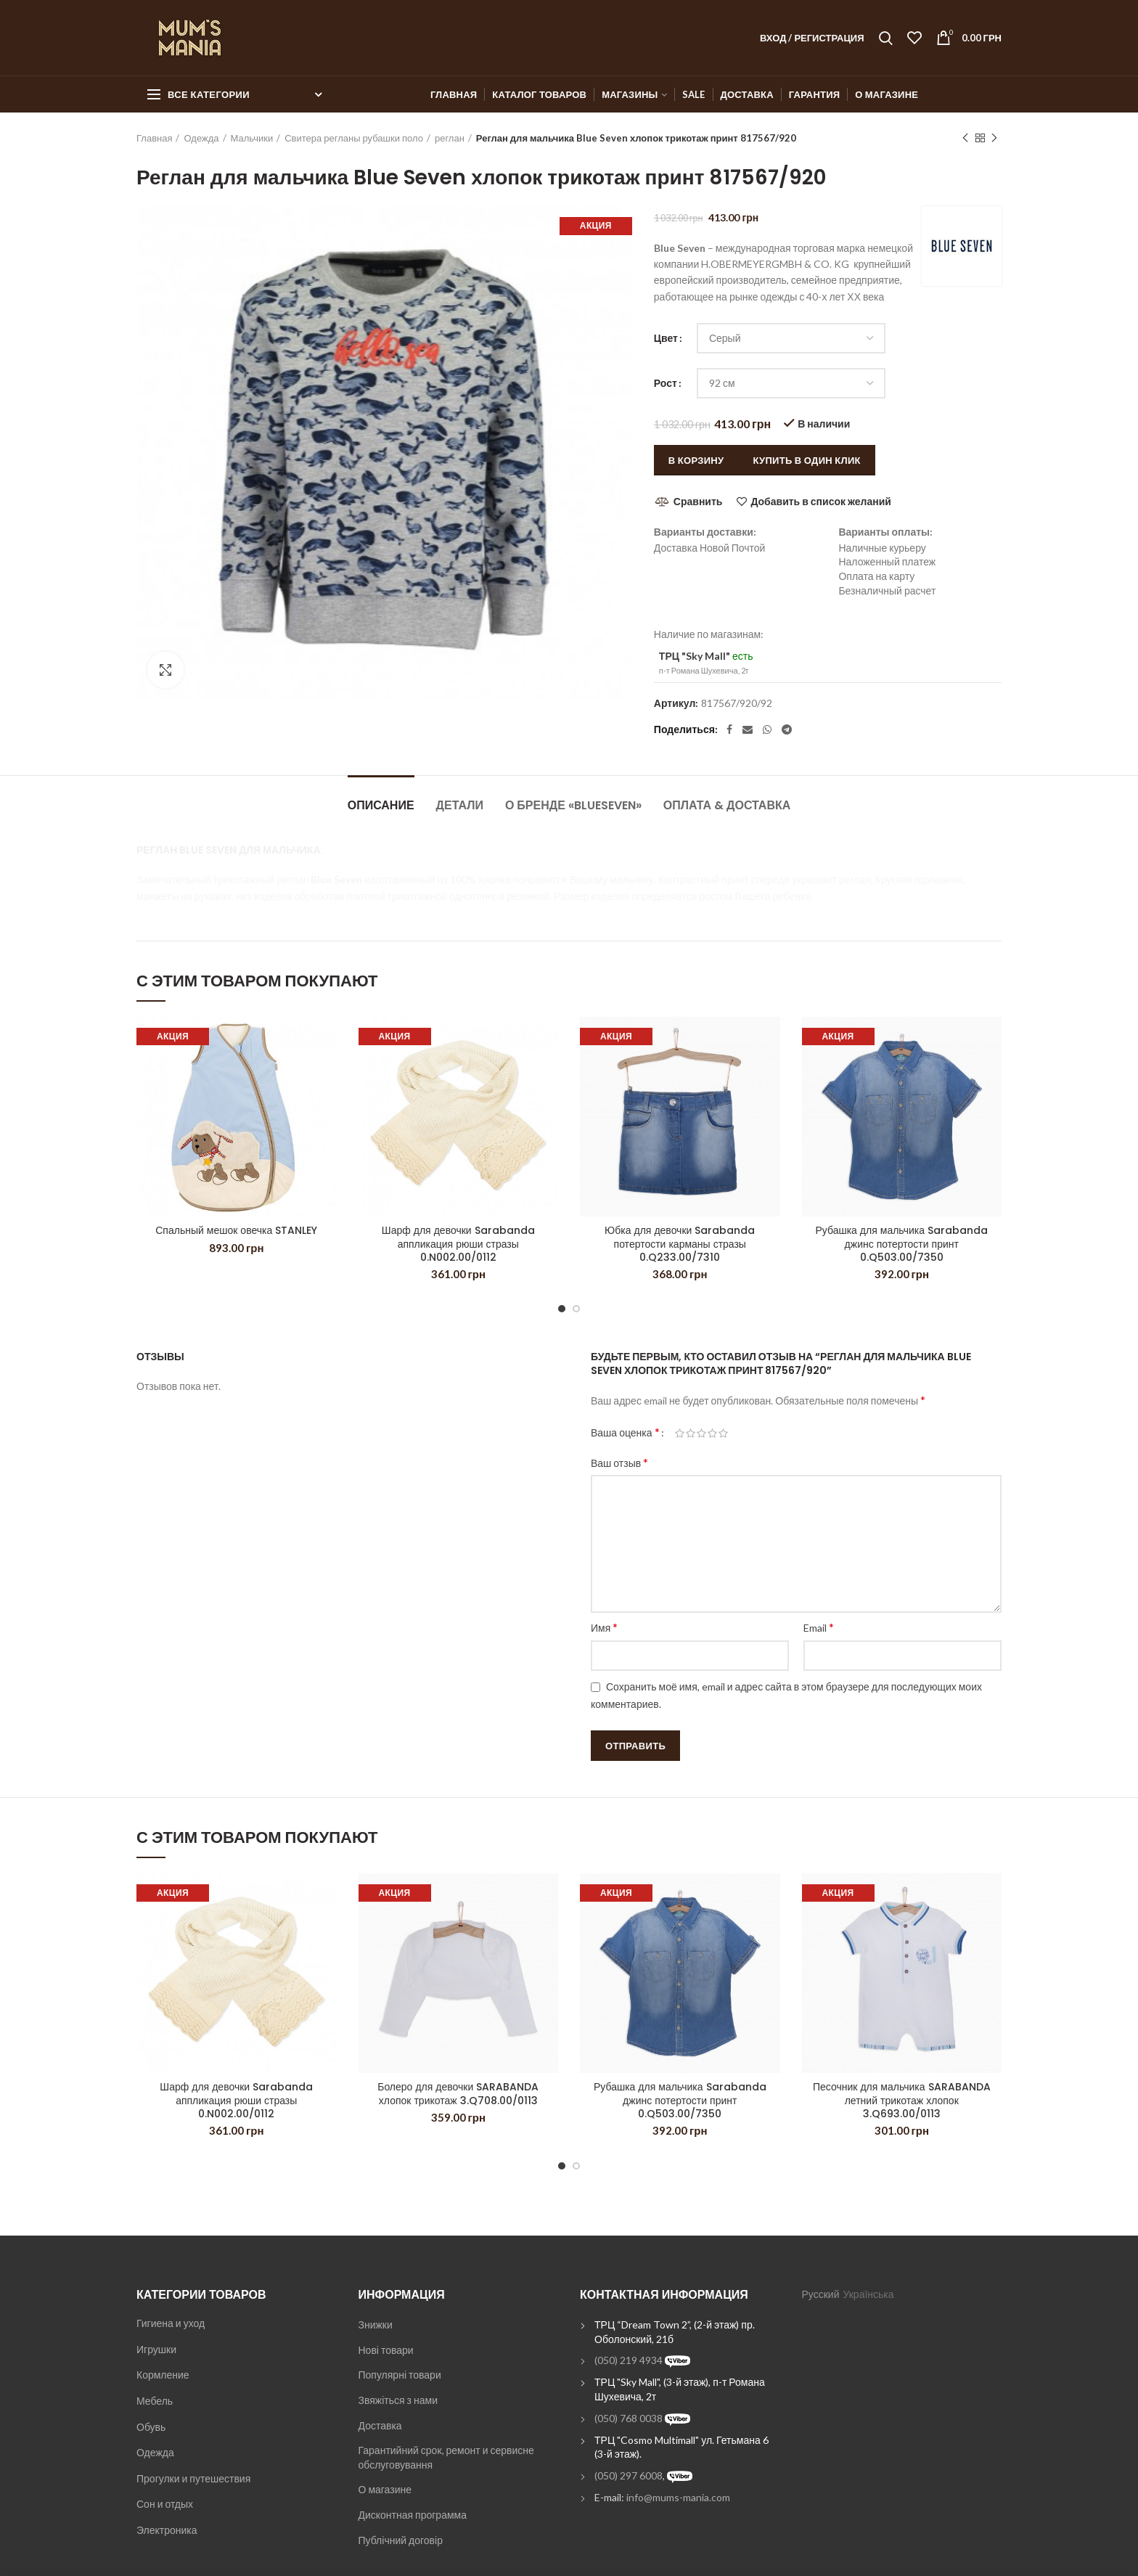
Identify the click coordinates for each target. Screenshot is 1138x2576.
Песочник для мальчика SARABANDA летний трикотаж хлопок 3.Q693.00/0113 (902, 2100)
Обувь (150, 2427)
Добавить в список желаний (820, 501)
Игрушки (156, 2349)
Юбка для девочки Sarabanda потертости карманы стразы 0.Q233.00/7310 (680, 1244)
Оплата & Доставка (726, 805)
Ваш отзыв (619, 1462)
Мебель (154, 2401)
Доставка (380, 2425)
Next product (994, 138)
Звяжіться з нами (398, 2400)
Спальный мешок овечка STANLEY (236, 1230)
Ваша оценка (625, 1432)
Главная (154, 138)
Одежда (201, 138)
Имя (604, 1627)
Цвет (666, 338)
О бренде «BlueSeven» (573, 805)
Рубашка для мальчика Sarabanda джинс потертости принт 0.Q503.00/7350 (901, 1244)
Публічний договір (401, 2540)
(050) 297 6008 (628, 2475)
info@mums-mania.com (678, 2497)
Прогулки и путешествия (193, 2478)
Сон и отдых (164, 2504)
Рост (665, 383)
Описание (381, 805)
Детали (459, 805)
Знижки (376, 2324)
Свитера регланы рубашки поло (353, 138)
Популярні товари (400, 2374)
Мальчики (252, 138)
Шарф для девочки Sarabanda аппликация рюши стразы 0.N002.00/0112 (458, 1244)
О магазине (385, 2489)
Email (818, 1627)
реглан (449, 138)
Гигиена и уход (170, 2323)
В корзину (696, 460)
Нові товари (386, 2350)
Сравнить (698, 501)
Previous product (965, 138)
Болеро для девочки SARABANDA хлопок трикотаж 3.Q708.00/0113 (458, 2093)
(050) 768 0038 (628, 2418)
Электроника (166, 2530)
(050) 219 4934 (628, 2360)
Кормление (162, 2374)
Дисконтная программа (413, 2514)
